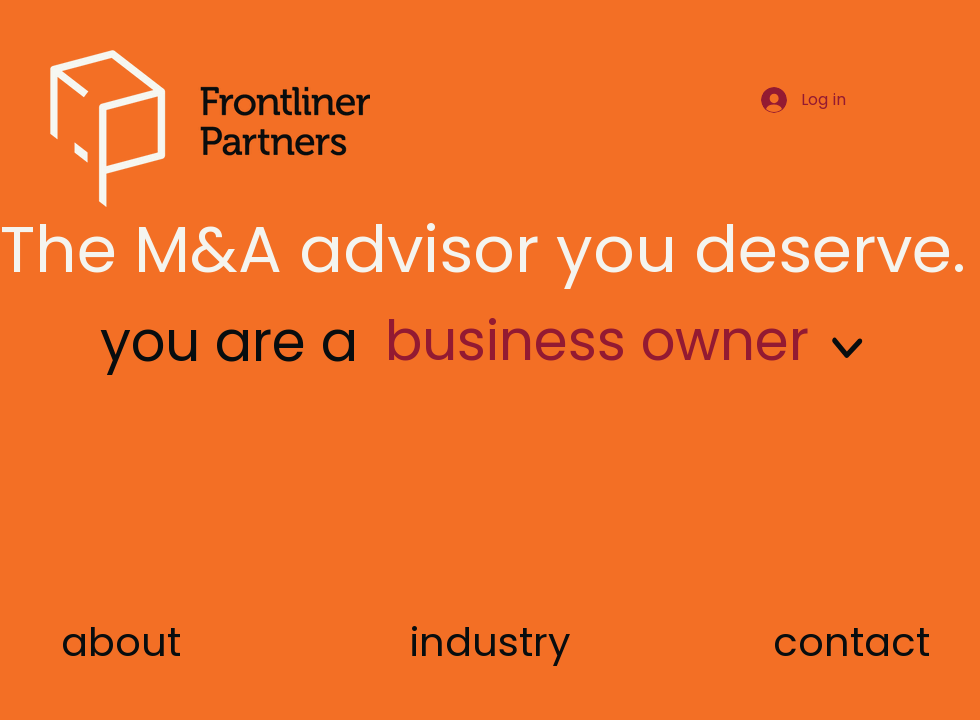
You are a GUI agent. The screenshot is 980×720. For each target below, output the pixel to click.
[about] (121, 642)
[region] (643, 391)
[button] (851, 642)
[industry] (490, 642)
